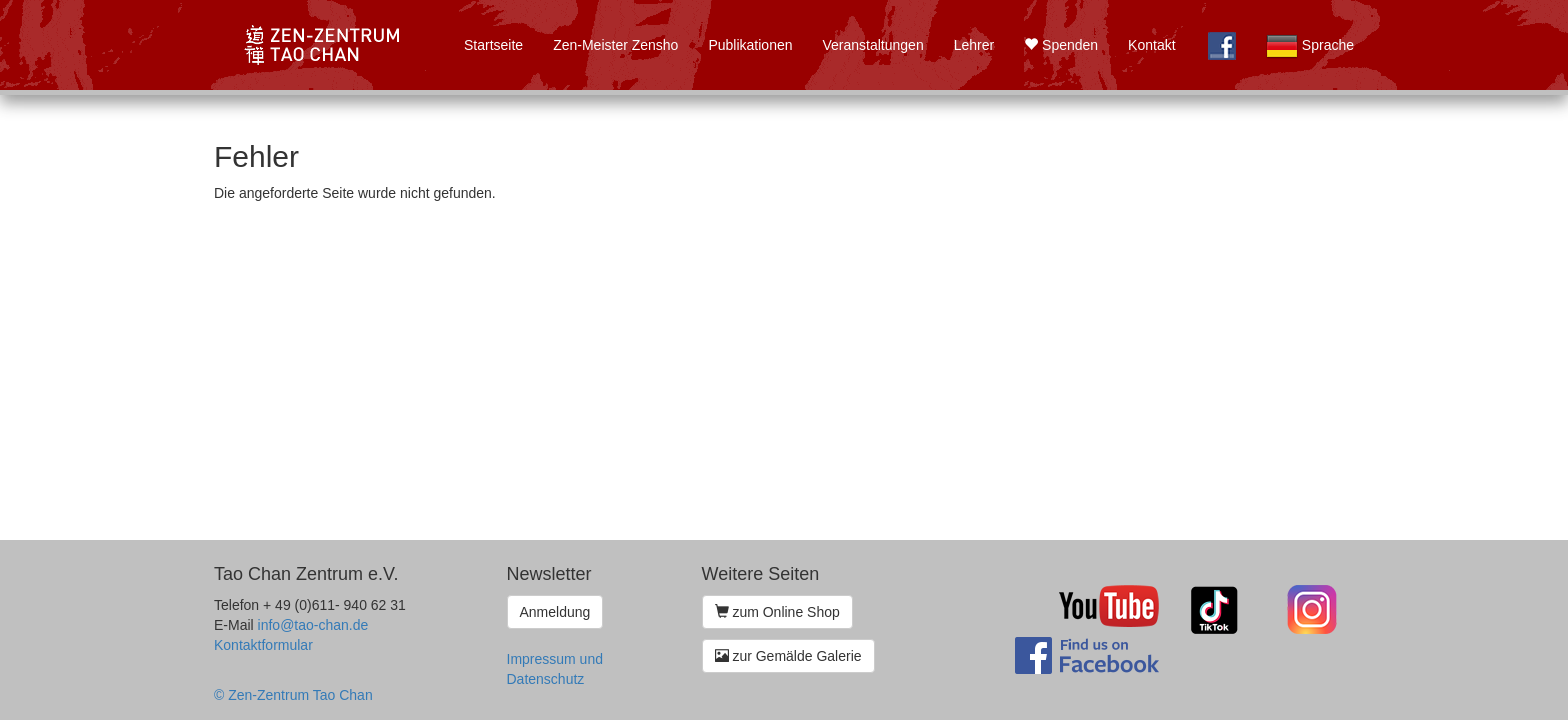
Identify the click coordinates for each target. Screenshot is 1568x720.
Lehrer (974, 45)
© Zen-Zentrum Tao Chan (293, 695)
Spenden (1061, 45)
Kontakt (1151, 45)
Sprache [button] (1310, 46)
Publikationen (750, 45)
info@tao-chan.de (313, 625)
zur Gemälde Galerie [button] (788, 656)
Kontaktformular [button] (263, 645)
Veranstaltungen (872, 45)
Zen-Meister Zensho (615, 45)
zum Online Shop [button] (777, 612)
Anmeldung (555, 612)
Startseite (493, 45)
